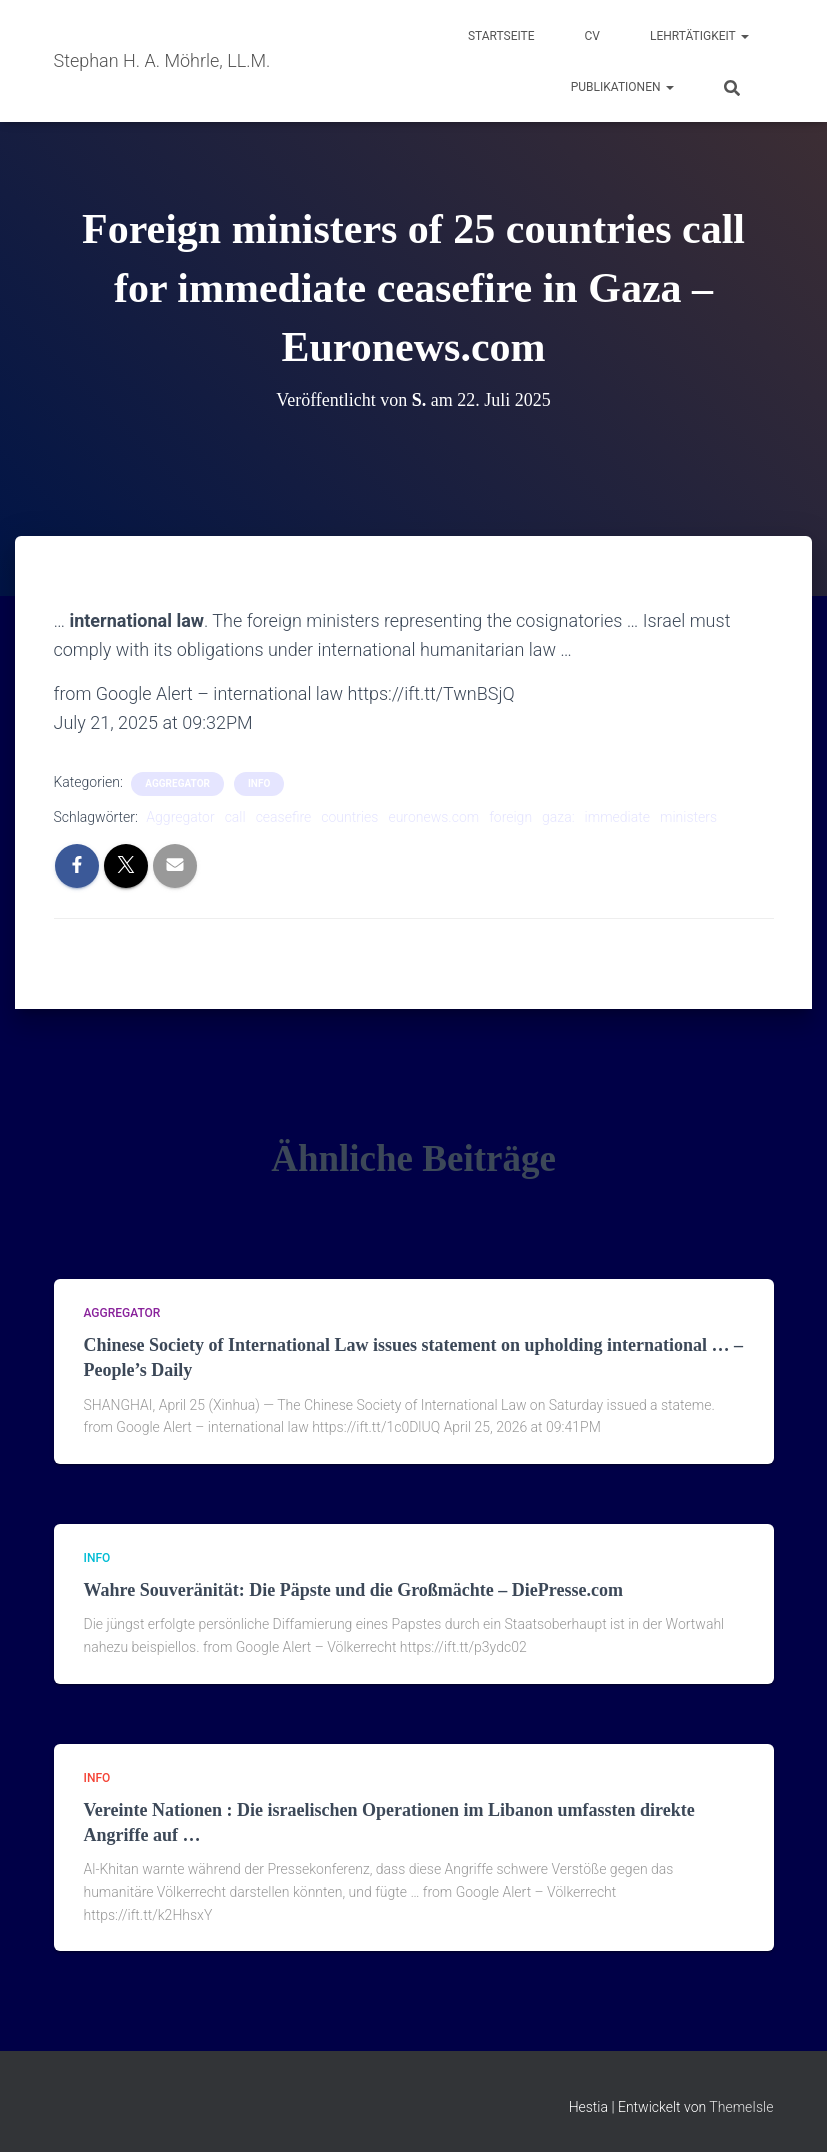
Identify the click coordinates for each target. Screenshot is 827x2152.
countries (349, 817)
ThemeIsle (741, 2107)
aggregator (177, 783)
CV (592, 36)
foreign (510, 817)
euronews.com (433, 817)
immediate (617, 817)
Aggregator (180, 817)
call (235, 817)
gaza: (558, 817)
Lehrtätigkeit (699, 36)
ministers (688, 817)
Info (259, 783)
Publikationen (622, 87)
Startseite (501, 36)
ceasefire (284, 817)
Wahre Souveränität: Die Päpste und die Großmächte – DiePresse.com (353, 1590)
